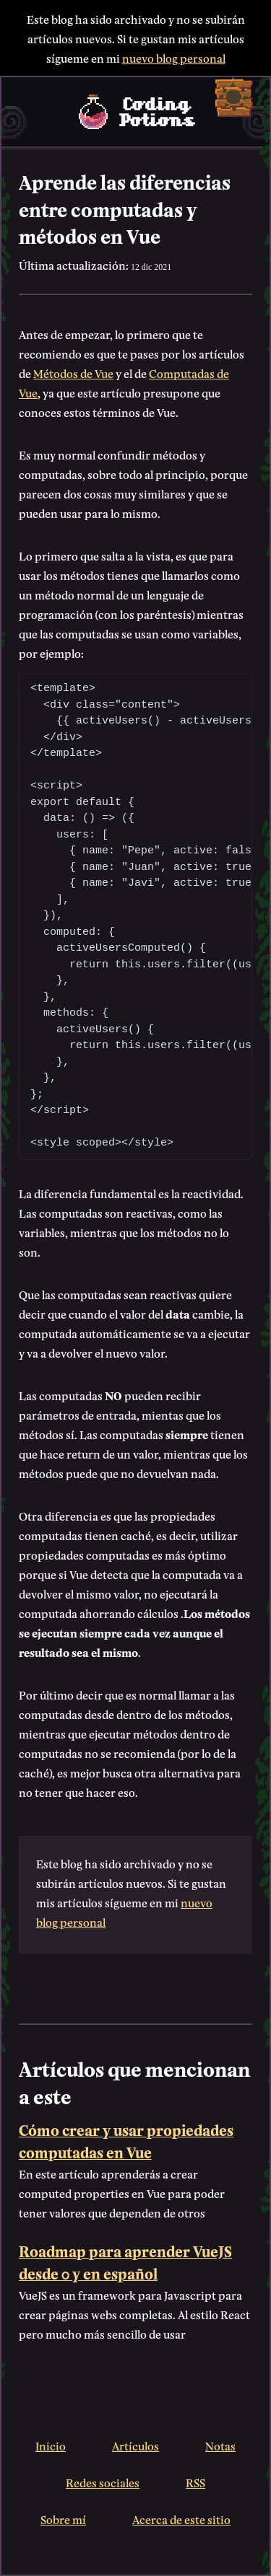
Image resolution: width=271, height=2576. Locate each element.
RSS (195, 2481)
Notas (220, 2445)
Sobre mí (63, 2518)
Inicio (50, 2445)
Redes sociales (102, 2481)
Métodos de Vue (73, 372)
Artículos (135, 2445)
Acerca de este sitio (181, 2518)
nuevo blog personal (173, 57)
